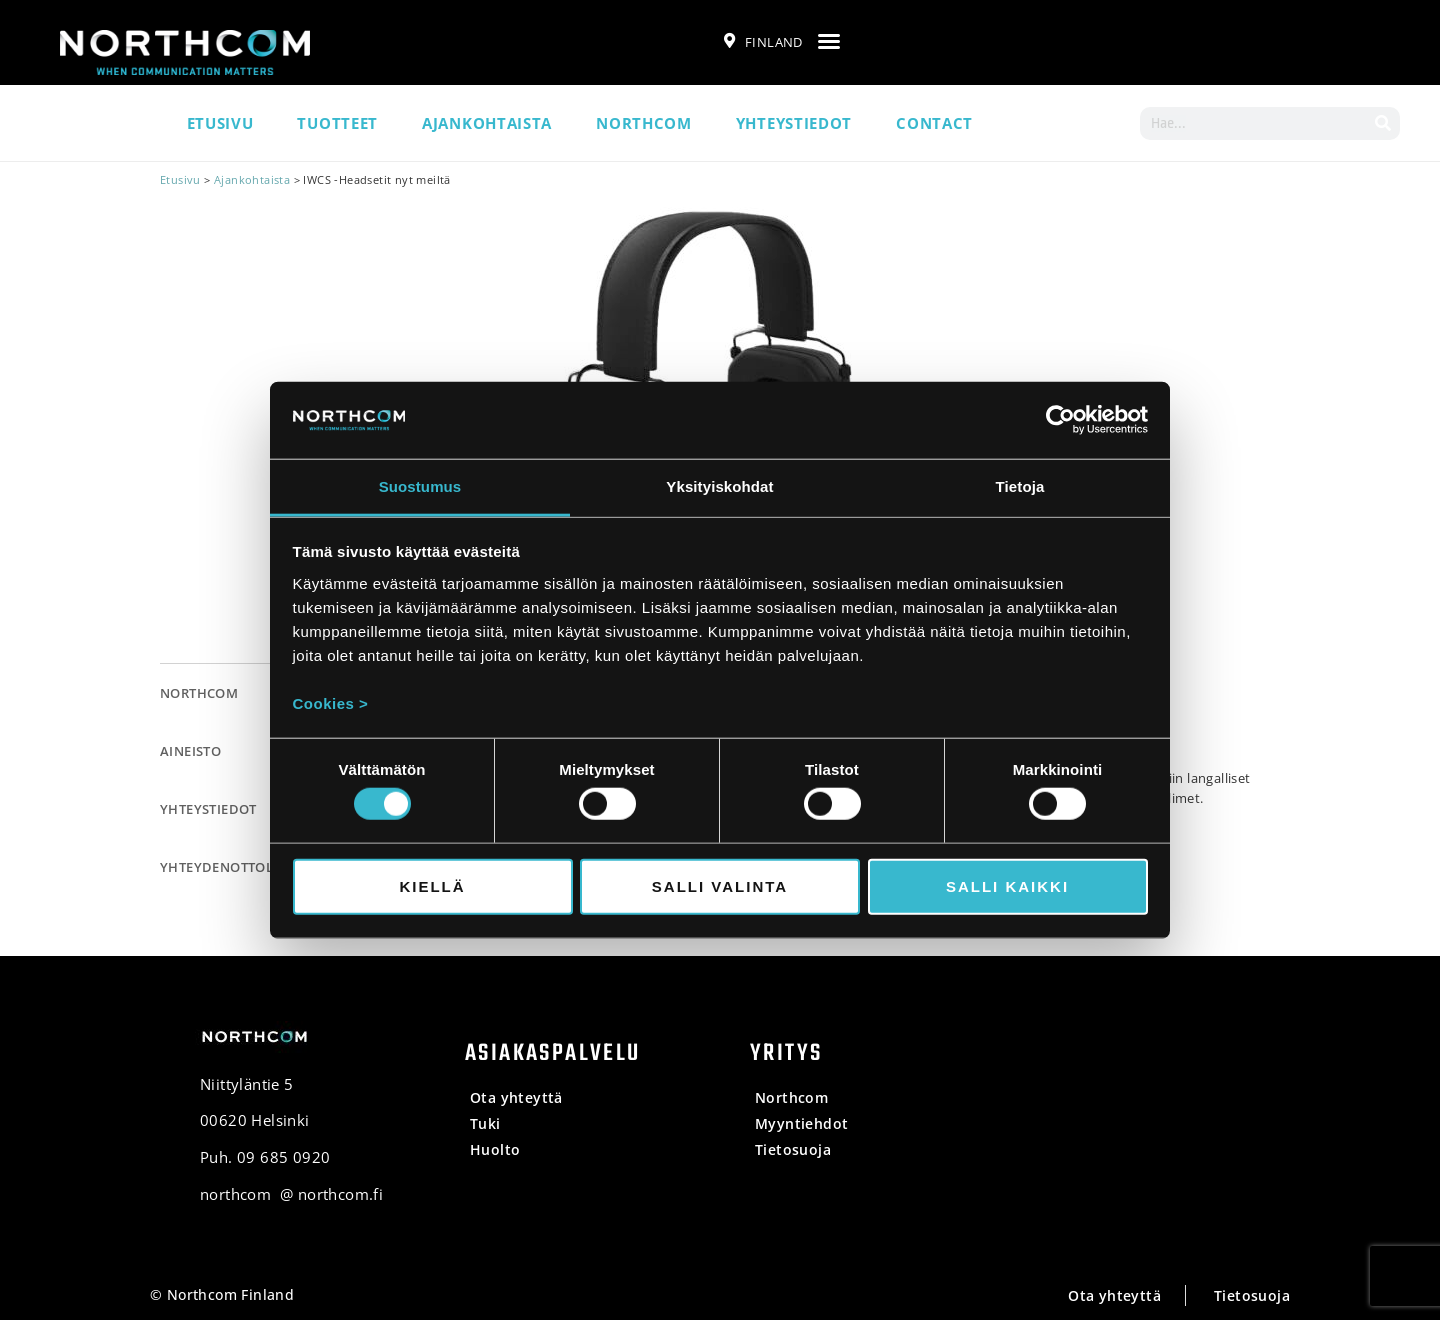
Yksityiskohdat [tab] (719, 486)
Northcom (644, 123)
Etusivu (220, 123)
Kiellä (432, 885)
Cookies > (331, 703)
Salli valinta (720, 885)
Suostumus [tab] (420, 486)
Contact (934, 123)
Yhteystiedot (794, 123)
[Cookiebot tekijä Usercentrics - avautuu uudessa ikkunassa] (1060, 420)
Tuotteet (337, 123)
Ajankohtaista (487, 123)
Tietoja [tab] (1020, 486)
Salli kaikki (1007, 885)
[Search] (1383, 123)
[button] (829, 41)
